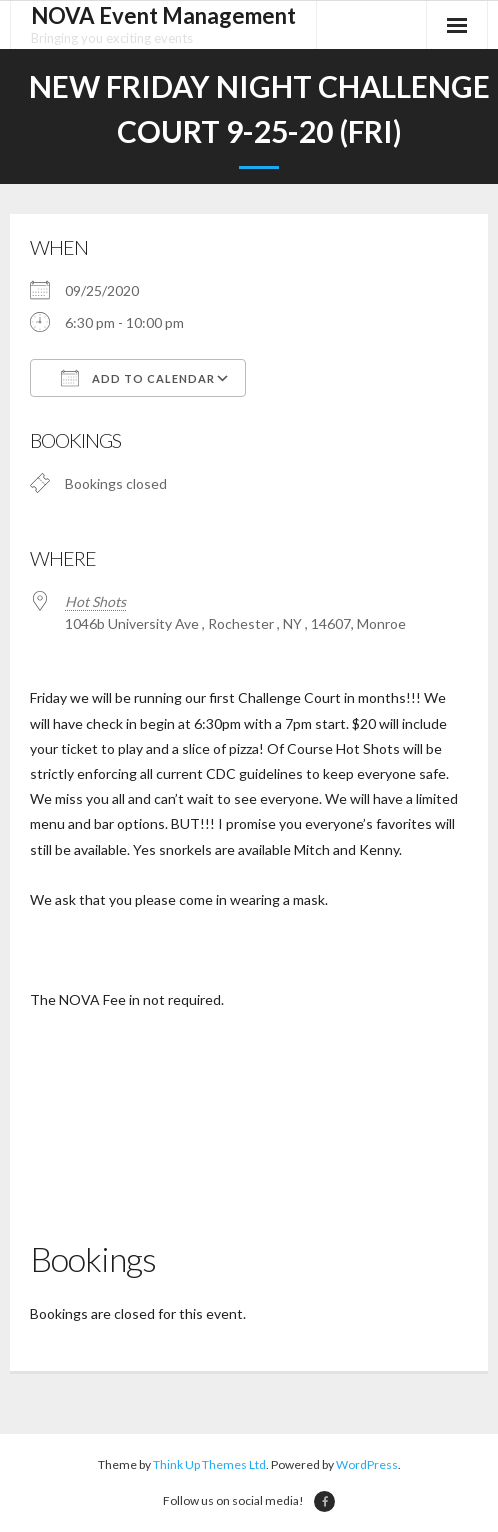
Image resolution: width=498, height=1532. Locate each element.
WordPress (367, 1464)
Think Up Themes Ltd (209, 1464)
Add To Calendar (138, 378)
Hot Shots (95, 601)
